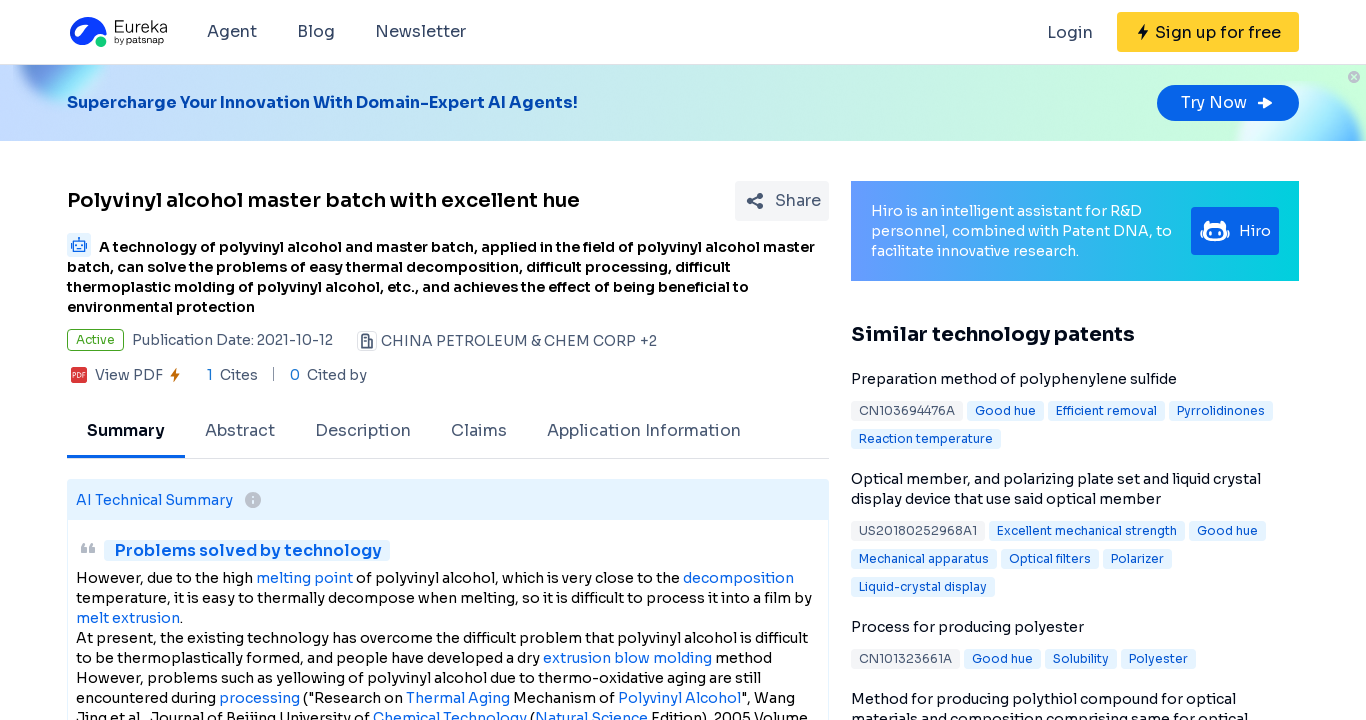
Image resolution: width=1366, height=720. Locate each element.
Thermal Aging (458, 698)
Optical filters (1050, 558)
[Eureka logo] (117, 32)
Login (1070, 32)
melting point (304, 578)
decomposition (738, 578)
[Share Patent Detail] (782, 201)
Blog (316, 31)
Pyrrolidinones (1221, 410)
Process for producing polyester (967, 627)
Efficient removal (1106, 410)
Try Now (1228, 102)
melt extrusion (128, 618)
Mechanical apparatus (924, 558)
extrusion (577, 658)
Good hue (1005, 410)
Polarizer (1137, 558)
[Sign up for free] (1208, 32)
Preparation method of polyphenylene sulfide (1014, 379)
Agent (232, 31)
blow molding (663, 658)
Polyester (1158, 658)
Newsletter (420, 31)
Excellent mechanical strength (1087, 530)
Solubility (1081, 658)
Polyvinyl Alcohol (679, 698)
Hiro (1235, 231)
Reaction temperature (926, 438)
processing (259, 698)
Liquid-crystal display (923, 586)
